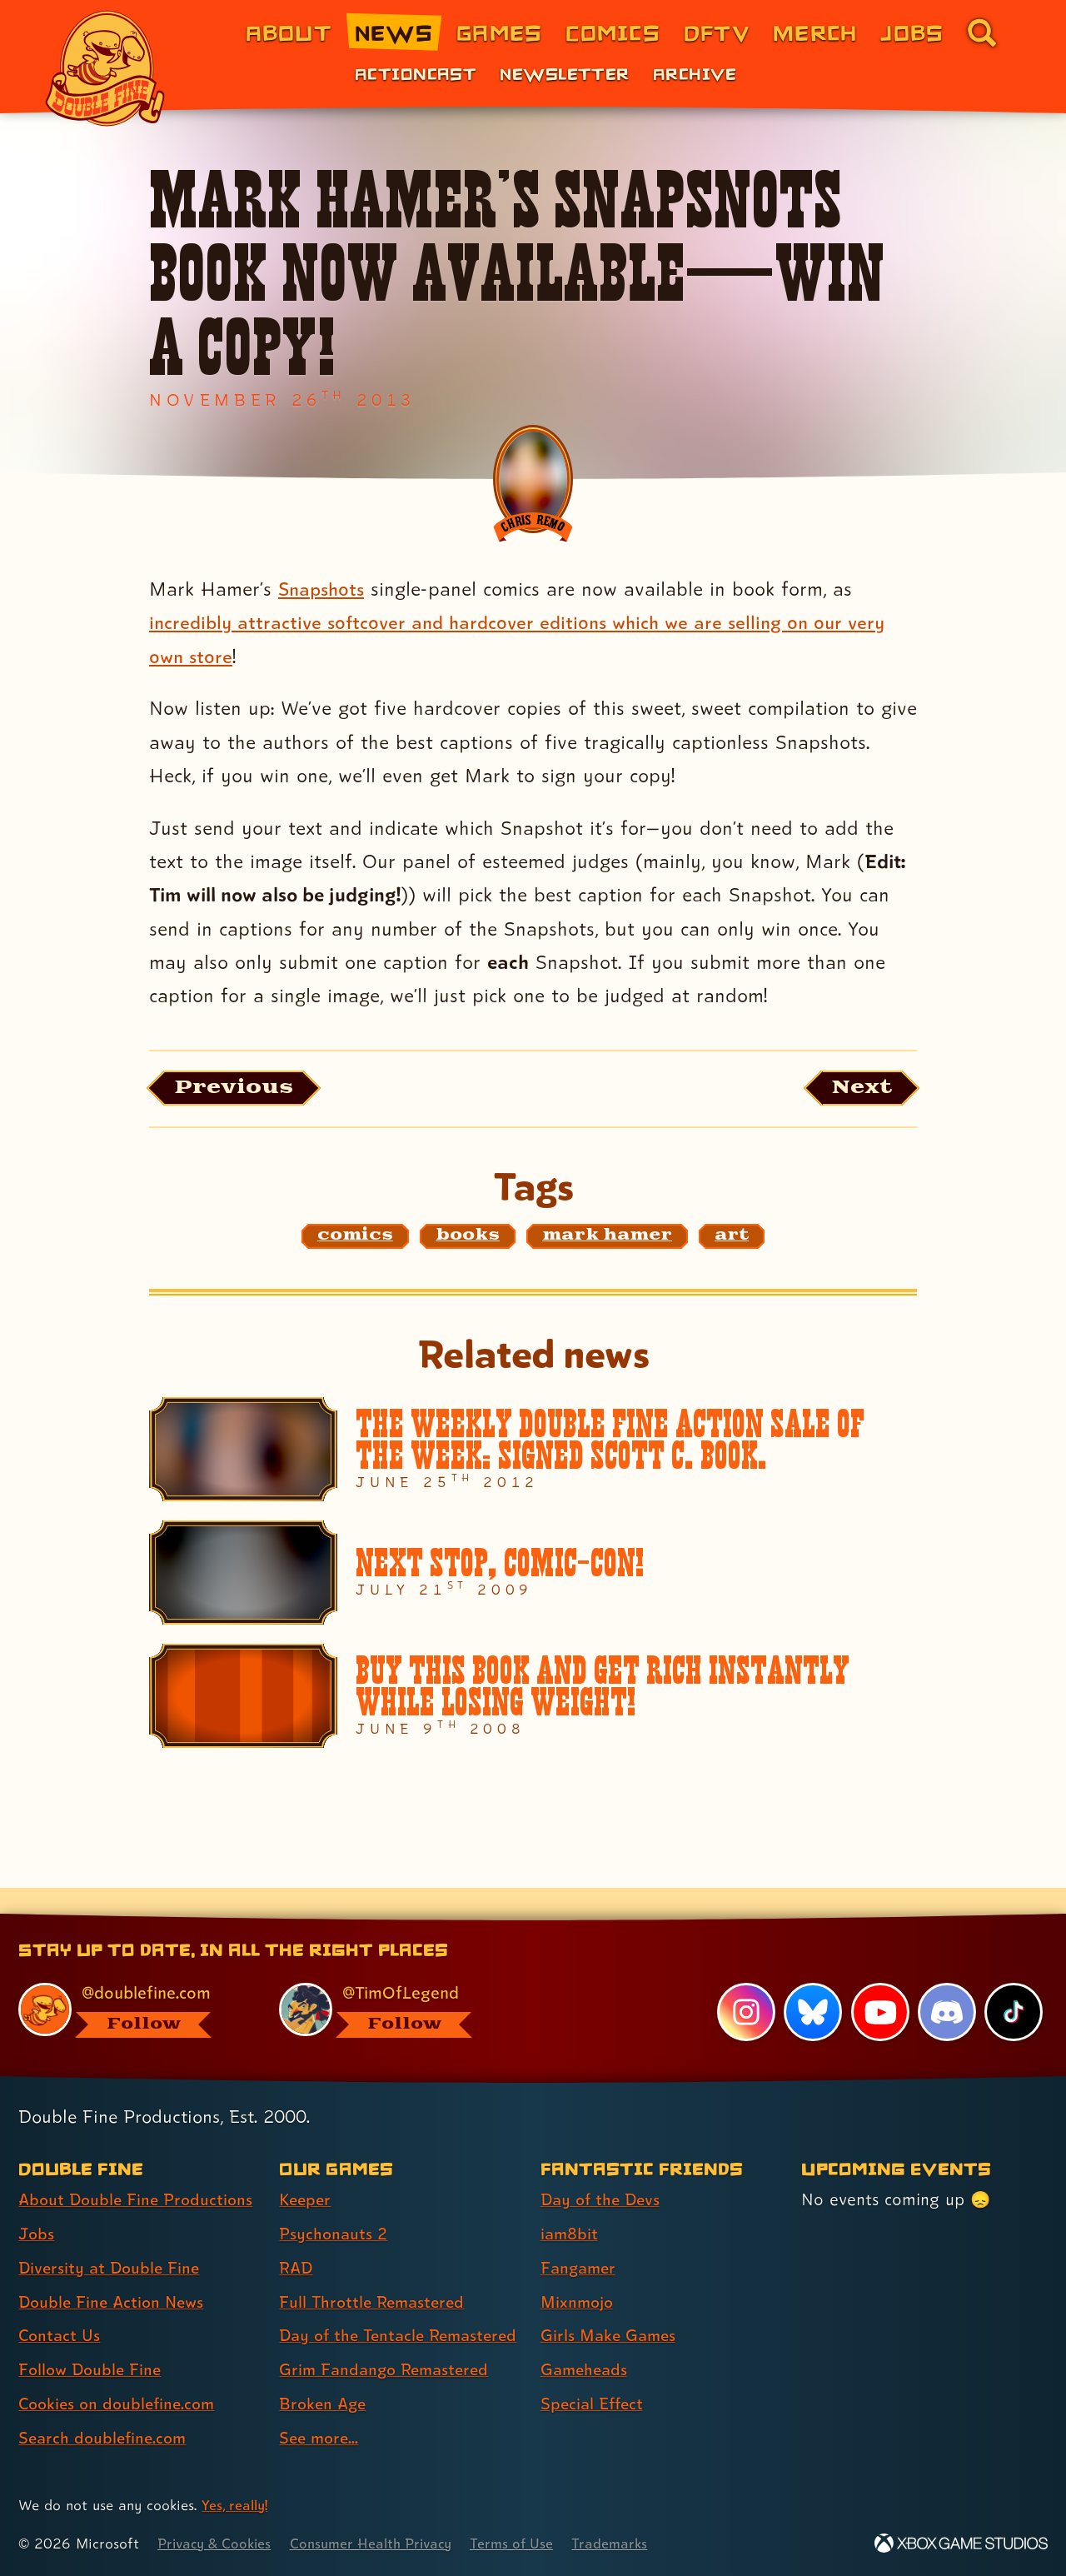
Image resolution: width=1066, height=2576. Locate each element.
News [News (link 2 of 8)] (394, 32)
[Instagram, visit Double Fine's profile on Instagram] (745, 1982)
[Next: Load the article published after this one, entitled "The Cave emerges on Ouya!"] (857, 1089)
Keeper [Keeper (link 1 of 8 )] (306, 2170)
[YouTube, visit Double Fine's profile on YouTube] (879, 1982)
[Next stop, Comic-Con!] (533, 1574)
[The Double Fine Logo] (105, 68)
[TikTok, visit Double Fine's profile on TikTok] (1013, 1982)
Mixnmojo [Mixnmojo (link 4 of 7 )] (578, 2272)
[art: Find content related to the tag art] (732, 1238)
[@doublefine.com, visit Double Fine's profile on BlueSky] (130, 1980)
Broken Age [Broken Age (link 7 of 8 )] (324, 2404)
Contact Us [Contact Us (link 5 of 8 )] (60, 2306)
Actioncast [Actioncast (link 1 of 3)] (415, 73)
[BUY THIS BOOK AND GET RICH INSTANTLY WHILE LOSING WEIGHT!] (533, 1697)
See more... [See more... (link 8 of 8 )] (320, 2438)
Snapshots (323, 588)
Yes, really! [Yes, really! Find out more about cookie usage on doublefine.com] (236, 2505)
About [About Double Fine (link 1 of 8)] (288, 32)
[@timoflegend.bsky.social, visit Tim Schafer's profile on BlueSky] (390, 1980)
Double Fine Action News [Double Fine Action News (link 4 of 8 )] (114, 2272)
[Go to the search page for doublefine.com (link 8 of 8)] (982, 32)
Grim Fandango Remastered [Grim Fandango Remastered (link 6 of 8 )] (388, 2369)
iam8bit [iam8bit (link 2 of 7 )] (570, 2204)
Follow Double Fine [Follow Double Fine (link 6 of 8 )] (92, 2340)
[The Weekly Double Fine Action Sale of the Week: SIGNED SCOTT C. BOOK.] (533, 1452)
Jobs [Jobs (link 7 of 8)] (912, 32)
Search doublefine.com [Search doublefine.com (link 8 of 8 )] (105, 2409)
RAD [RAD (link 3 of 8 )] (297, 2238)
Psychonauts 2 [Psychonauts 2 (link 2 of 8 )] (334, 2204)
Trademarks (626, 2543)
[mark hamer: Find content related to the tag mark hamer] (607, 1238)
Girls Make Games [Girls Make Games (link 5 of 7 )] (610, 2306)
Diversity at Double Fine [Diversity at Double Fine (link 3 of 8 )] (111, 2238)
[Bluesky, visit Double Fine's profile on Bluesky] (812, 1982)
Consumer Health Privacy (381, 2543)
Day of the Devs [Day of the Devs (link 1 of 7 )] (602, 2170)
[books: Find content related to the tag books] (468, 1238)
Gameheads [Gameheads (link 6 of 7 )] (585, 2340)
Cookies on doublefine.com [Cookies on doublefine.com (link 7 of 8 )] (120, 2374)
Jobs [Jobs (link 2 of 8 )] (37, 2204)
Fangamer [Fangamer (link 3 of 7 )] (580, 2238)
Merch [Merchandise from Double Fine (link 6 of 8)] (815, 32)
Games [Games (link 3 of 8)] (499, 32)
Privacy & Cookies (216, 2543)
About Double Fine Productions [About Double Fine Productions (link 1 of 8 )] (139, 2170)
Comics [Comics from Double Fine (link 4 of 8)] (612, 32)
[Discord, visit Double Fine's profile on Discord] (946, 1982)
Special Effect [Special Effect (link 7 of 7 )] (594, 2374)
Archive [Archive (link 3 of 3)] (695, 73)
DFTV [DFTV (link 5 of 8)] (717, 32)
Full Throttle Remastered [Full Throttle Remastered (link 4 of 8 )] (375, 2272)
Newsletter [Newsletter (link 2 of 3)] (564, 73)
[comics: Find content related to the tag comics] (355, 1238)
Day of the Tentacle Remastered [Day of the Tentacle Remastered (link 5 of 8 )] (355, 2320)
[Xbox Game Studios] (961, 2543)
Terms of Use (526, 2543)
